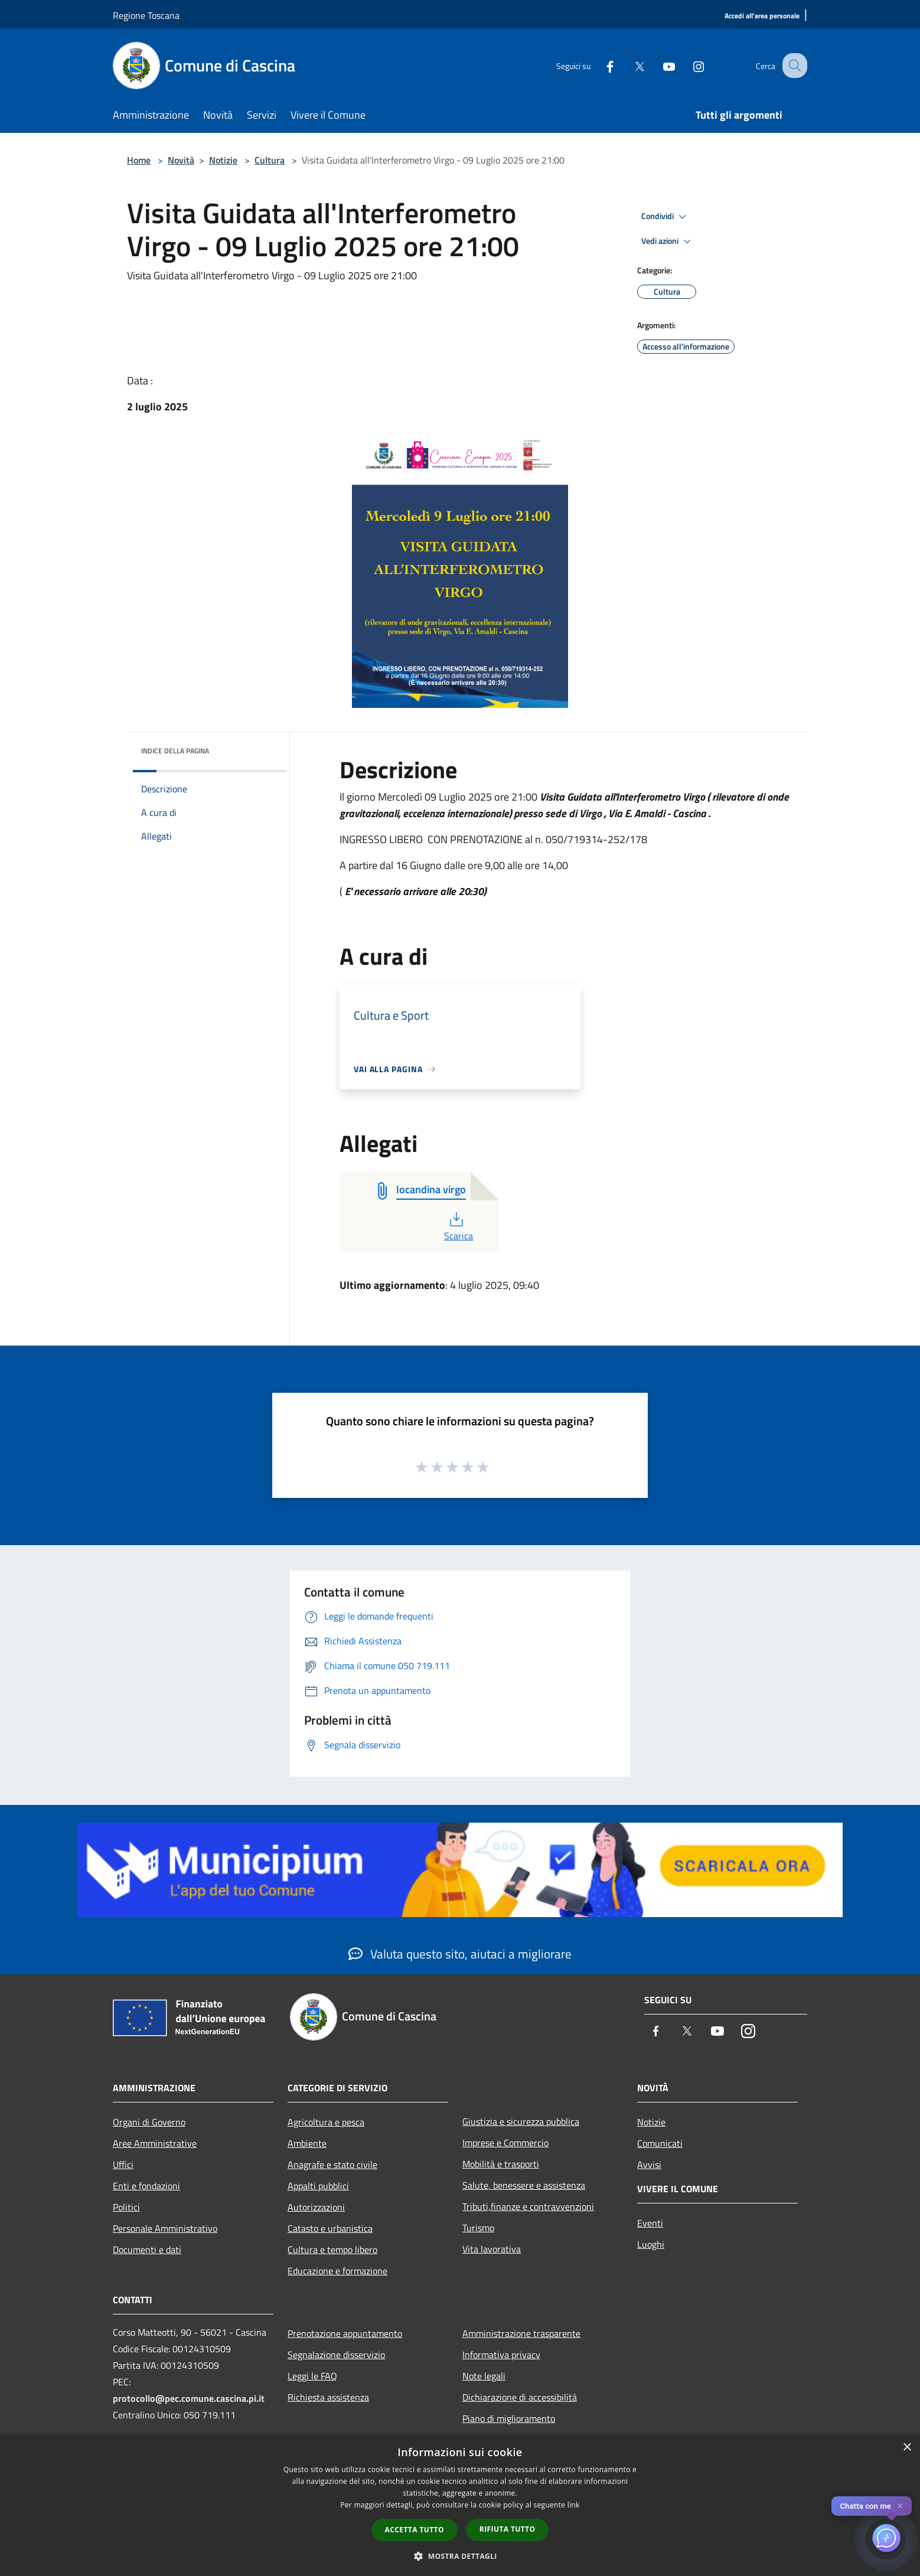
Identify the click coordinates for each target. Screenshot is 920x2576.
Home (139, 160)
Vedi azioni (667, 241)
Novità (181, 160)
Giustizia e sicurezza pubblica (520, 2121)
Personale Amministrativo (165, 2228)
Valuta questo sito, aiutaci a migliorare (460, 1953)
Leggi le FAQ (312, 2376)
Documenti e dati (147, 2249)
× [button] (906, 2447)
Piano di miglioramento (508, 2418)
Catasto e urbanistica (330, 2228)
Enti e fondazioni (146, 2186)
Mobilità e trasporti (500, 2164)
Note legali (483, 2376)
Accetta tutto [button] (414, 2530)
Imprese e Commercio (505, 2143)
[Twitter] (629, 65)
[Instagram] (688, 65)
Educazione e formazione (337, 2271)
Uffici (123, 2164)
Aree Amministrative (155, 2143)
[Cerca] (793, 65)
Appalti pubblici (318, 2186)
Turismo (478, 2228)
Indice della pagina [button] (175, 750)
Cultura (270, 160)
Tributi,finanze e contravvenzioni (528, 2206)
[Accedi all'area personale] (762, 16)
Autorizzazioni (316, 2207)
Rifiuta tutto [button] (507, 2529)
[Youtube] (658, 65)
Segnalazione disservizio (336, 2355)
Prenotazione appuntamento (345, 2333)
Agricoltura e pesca (326, 2122)
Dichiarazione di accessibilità (519, 2397)
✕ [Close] (900, 2506)
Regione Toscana (146, 15)
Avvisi (649, 2164)
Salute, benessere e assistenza (523, 2185)
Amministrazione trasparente (521, 2333)
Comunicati (660, 2143)
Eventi (650, 2223)
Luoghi (650, 2244)
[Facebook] (599, 65)
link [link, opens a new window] (573, 2505)
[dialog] (460, 2505)
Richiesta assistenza (328, 2397)
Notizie (223, 160)
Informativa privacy (501, 2355)
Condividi (665, 217)
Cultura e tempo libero (332, 2249)
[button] (460, 2556)
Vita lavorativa (491, 2249)
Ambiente (307, 2143)
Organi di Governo (149, 2122)
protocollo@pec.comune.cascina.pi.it (189, 2398)
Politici (126, 2207)
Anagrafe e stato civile (332, 2164)
